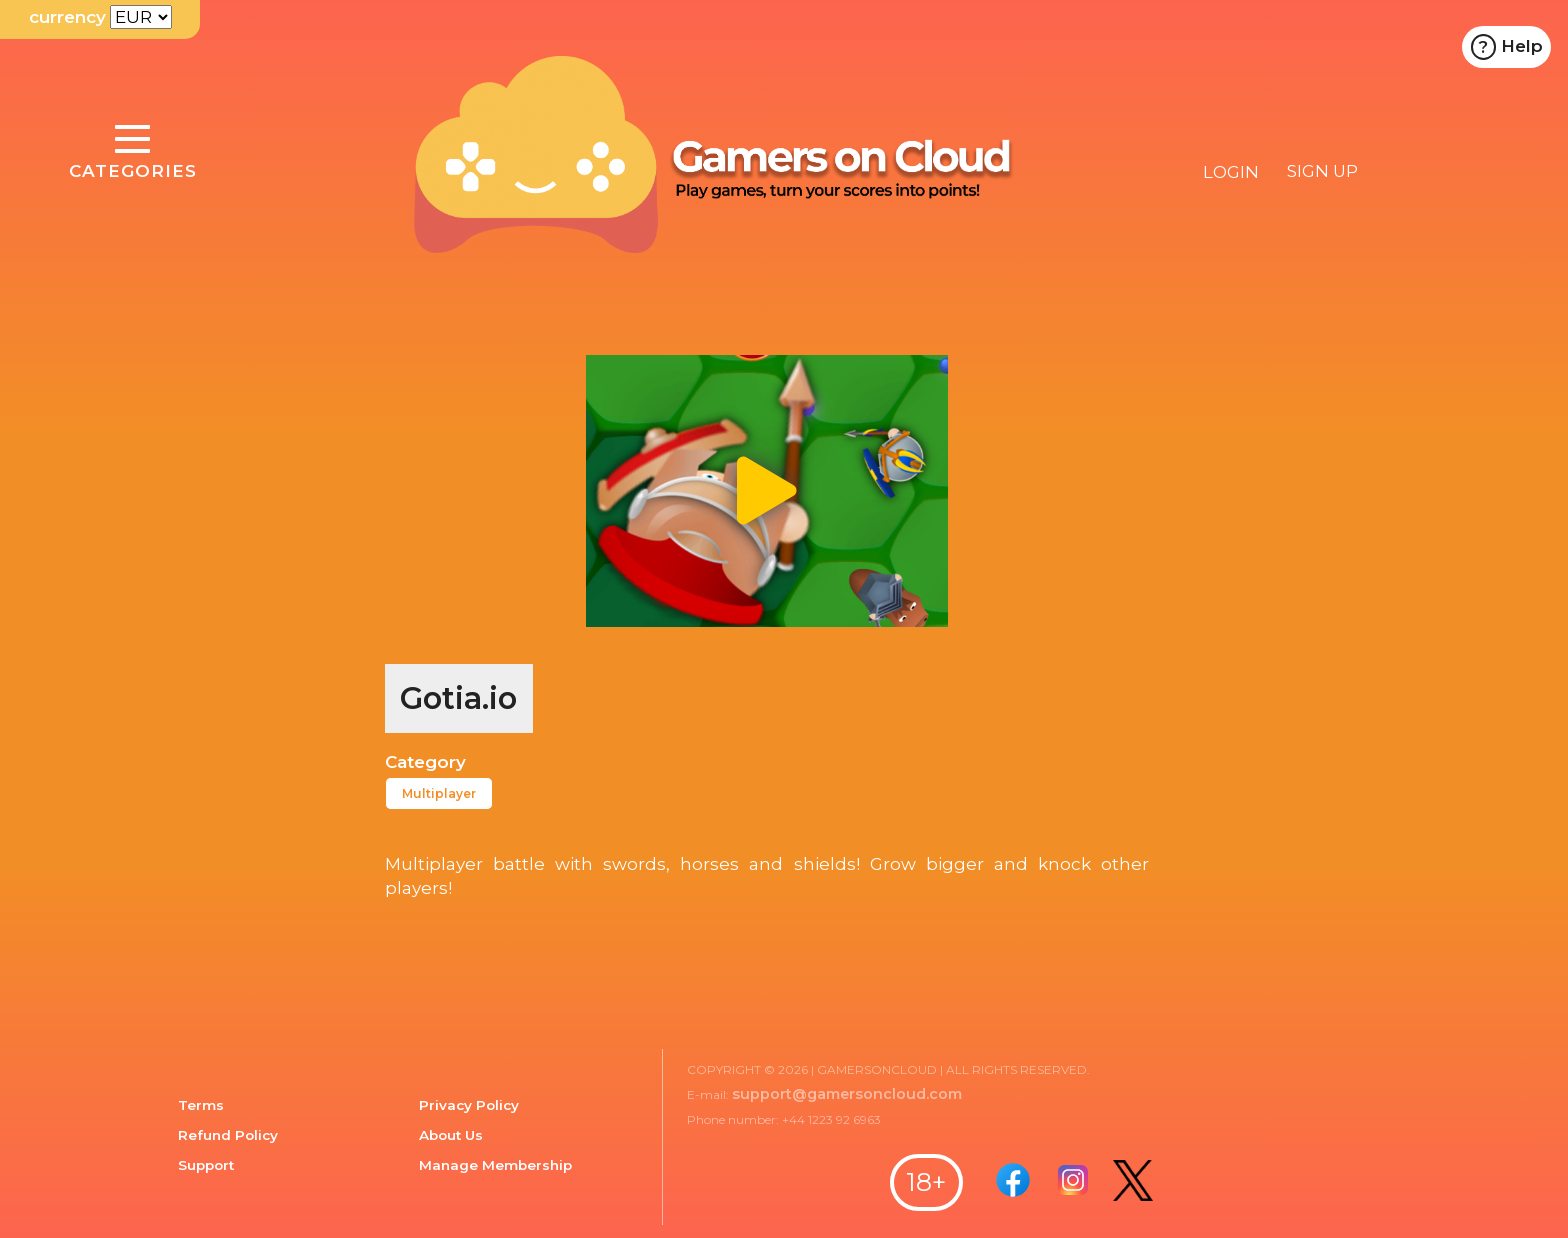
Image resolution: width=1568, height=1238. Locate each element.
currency (67, 17)
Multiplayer (439, 793)
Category (425, 762)
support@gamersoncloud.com (847, 1094)
